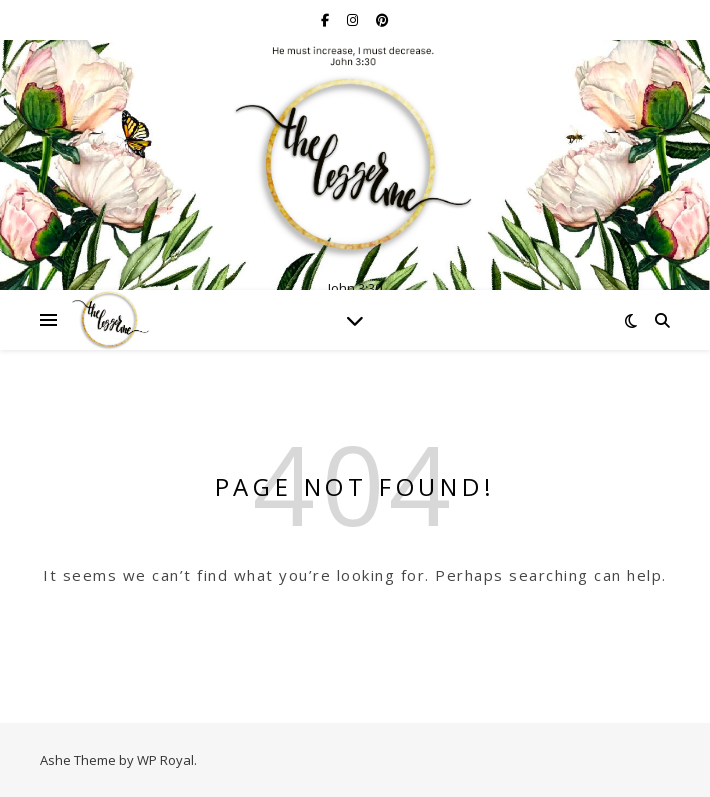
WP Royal (165, 760)
